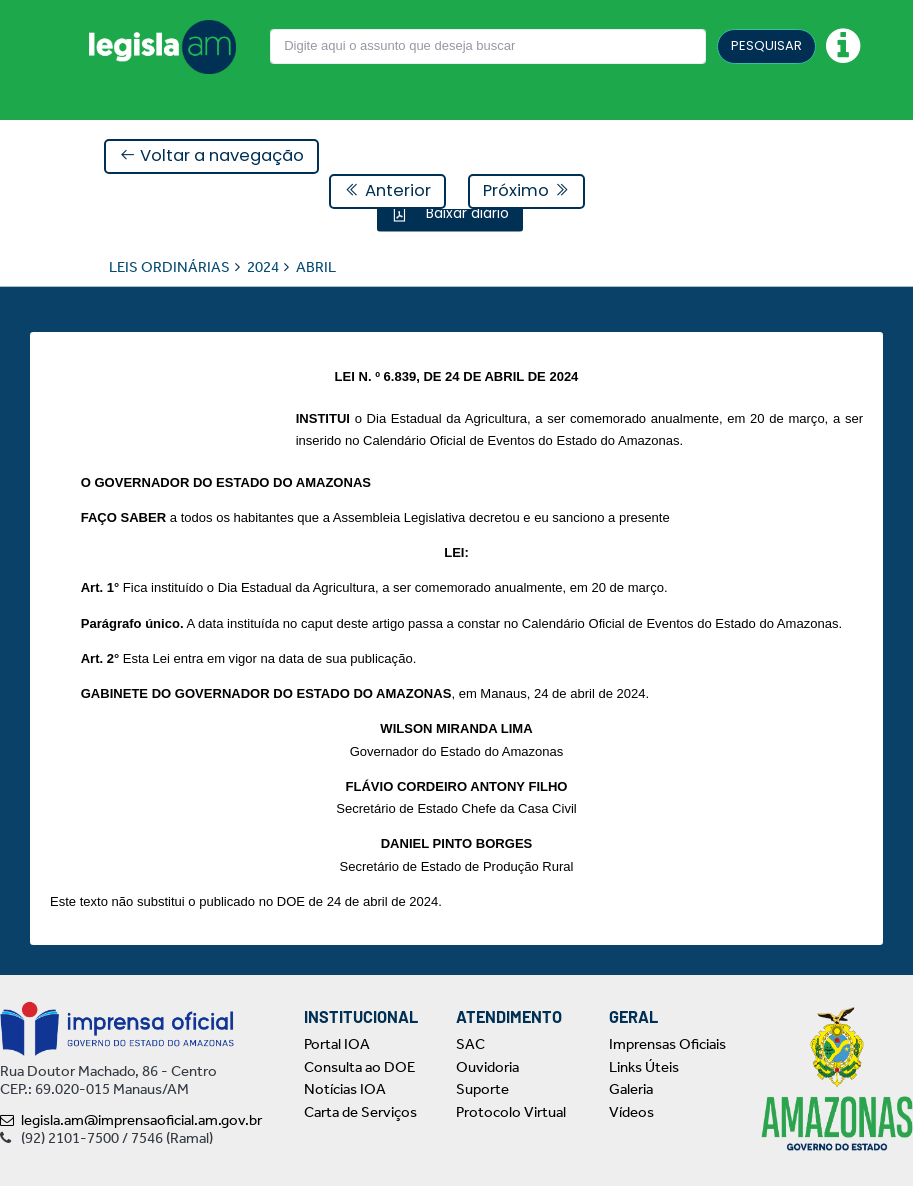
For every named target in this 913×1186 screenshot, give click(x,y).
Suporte (482, 1089)
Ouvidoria (487, 1067)
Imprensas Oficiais (667, 1044)
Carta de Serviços (360, 1112)
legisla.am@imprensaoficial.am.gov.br (131, 1120)
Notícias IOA (345, 1089)
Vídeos (631, 1112)
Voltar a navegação (211, 155)
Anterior (387, 190)
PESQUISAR (766, 45)
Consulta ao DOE (359, 1067)
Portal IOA (337, 1044)
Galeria (631, 1089)
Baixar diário (465, 212)
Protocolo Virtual (511, 1112)
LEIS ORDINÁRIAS (169, 266)
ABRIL (316, 266)
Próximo (526, 190)
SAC (470, 1044)
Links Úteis (644, 1067)
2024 (263, 266)
